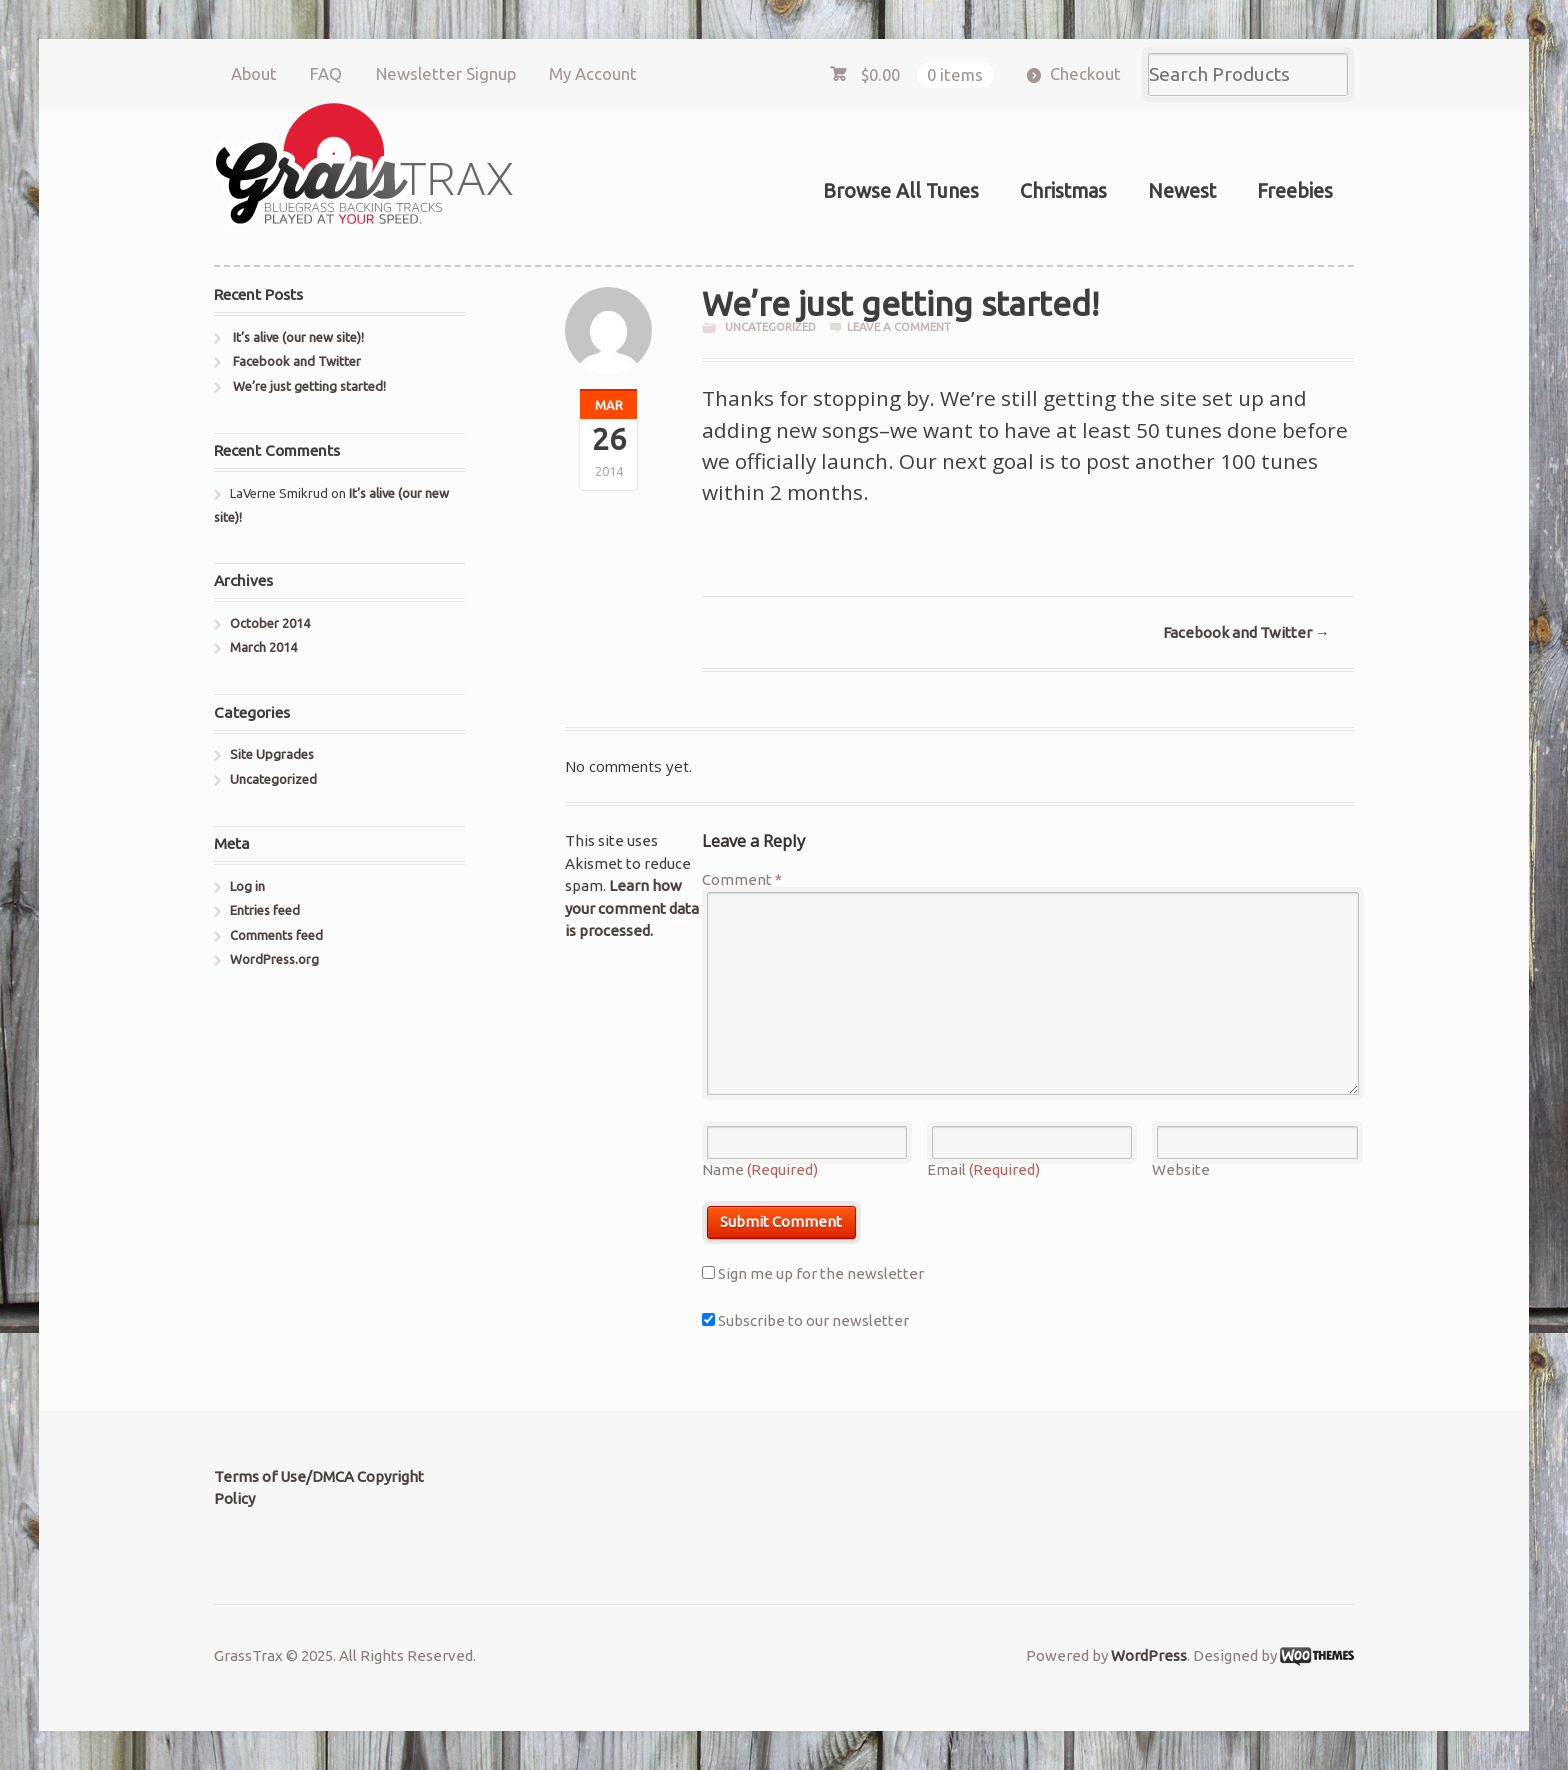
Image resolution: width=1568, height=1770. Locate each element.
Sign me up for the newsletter (813, 1273)
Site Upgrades (272, 754)
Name (760, 1169)
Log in (247, 886)
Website (1181, 1169)
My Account (593, 73)
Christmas (1063, 191)
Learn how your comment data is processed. (632, 908)
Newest (1182, 191)
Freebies (1295, 191)
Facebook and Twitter (1246, 632)
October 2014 (270, 623)
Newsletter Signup (446, 73)
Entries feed (265, 910)
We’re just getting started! (309, 386)
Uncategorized (770, 326)
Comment (742, 879)
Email (983, 1169)
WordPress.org (274, 959)
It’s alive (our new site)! (298, 337)
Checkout (1085, 73)
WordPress (1149, 1655)
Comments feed (276, 935)
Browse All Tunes (901, 191)
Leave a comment (899, 326)
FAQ (326, 73)
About (254, 73)
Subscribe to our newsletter (805, 1320)
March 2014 (263, 647)
